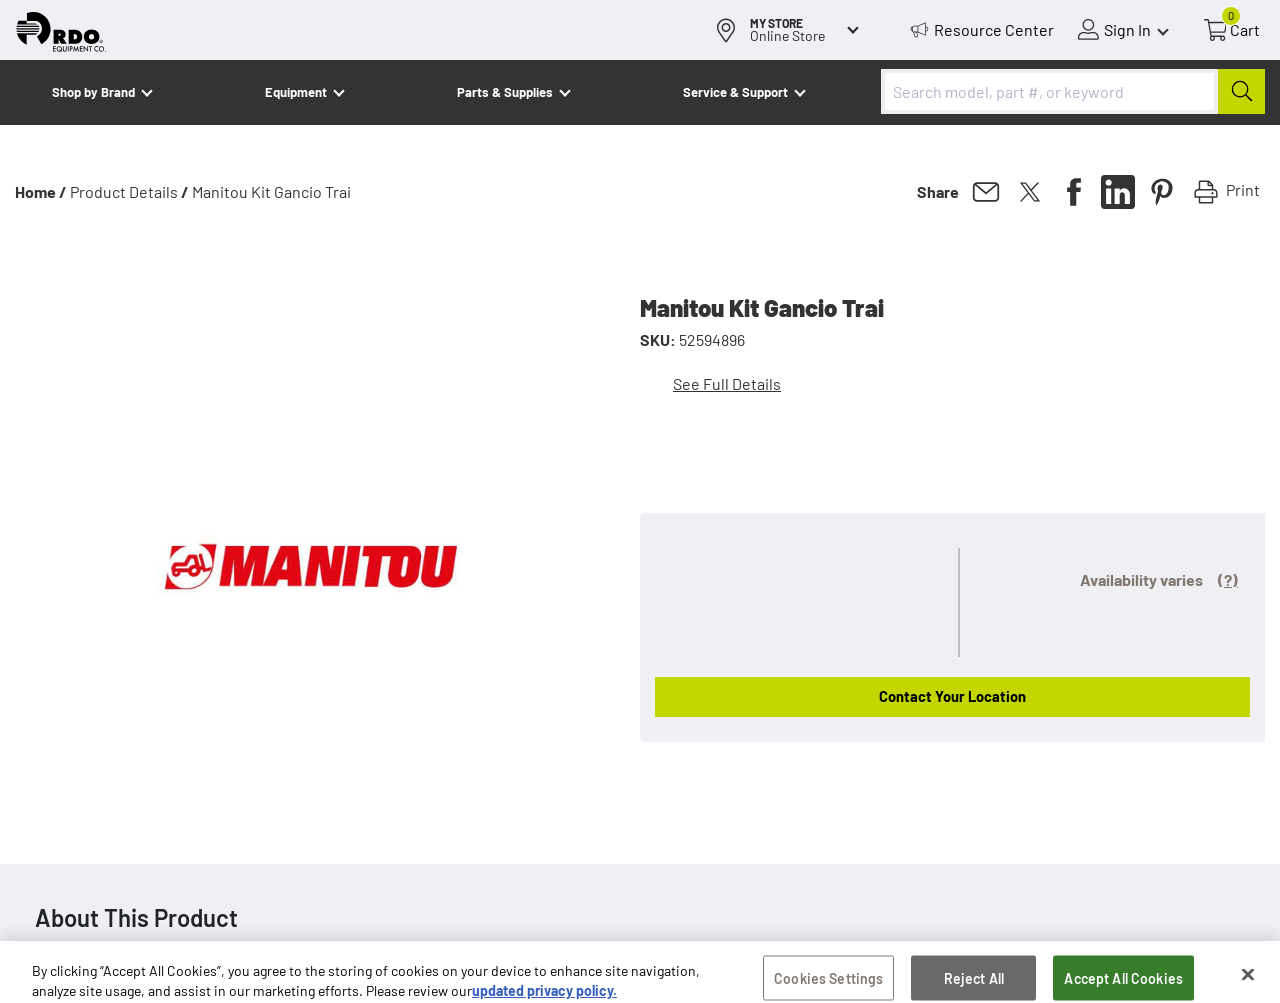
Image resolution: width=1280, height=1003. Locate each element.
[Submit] (1241, 91)
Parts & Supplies (505, 92)
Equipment (296, 92)
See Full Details (727, 383)
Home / (41, 191)
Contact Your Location (952, 696)
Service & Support (735, 92)
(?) (1228, 579)
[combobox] (1073, 91)
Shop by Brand (93, 92)
